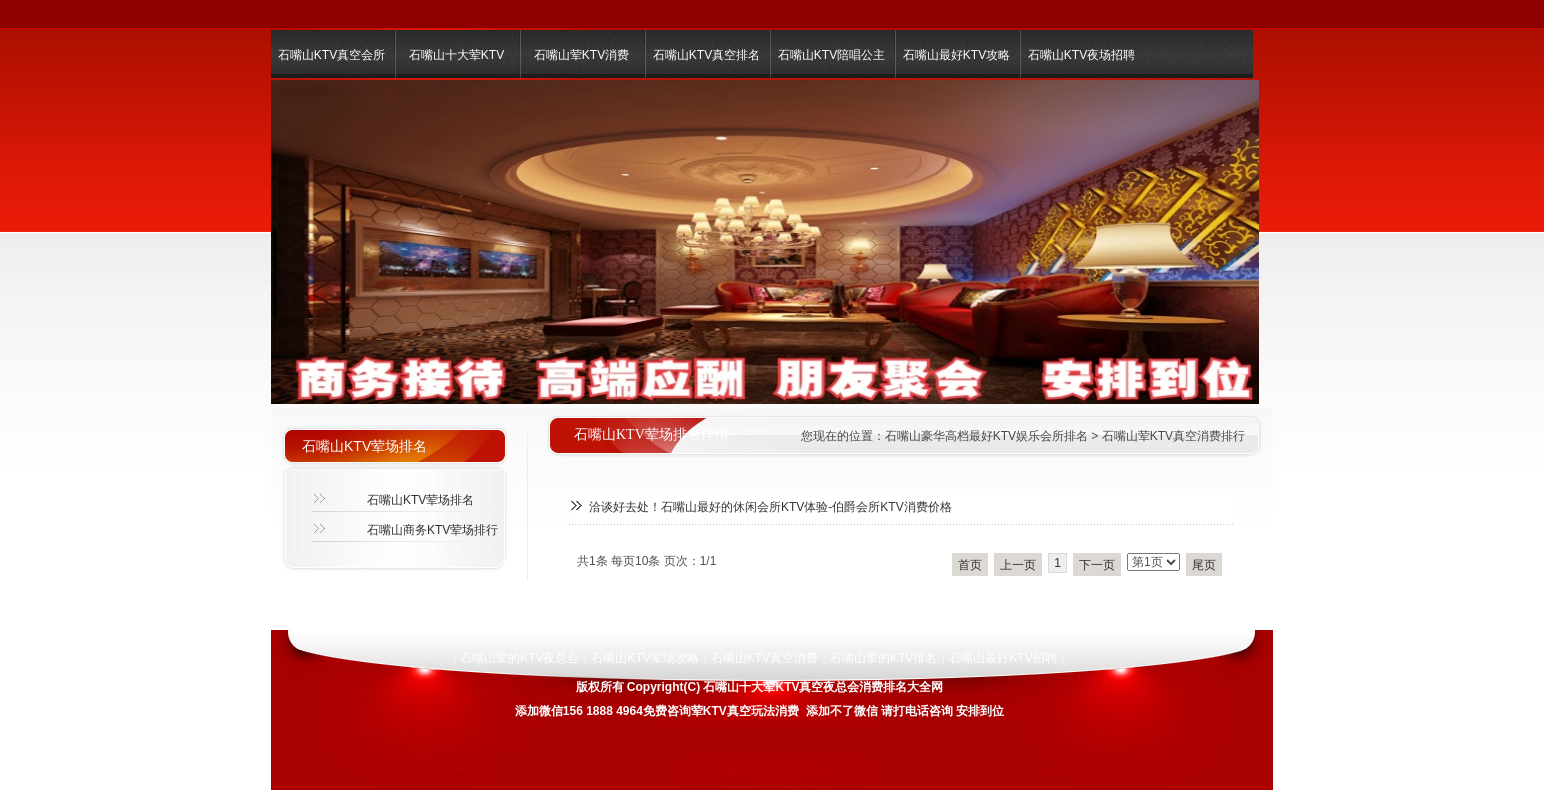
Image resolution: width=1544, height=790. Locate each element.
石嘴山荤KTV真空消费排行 (1173, 436)
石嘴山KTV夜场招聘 (1081, 55)
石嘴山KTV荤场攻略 (644, 658)
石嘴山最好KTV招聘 (1002, 658)
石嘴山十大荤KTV (456, 55)
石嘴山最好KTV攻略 (956, 55)
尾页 (1204, 565)
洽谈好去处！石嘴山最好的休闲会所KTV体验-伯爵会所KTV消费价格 (770, 507)
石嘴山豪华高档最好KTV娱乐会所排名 (986, 436)
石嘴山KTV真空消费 (764, 658)
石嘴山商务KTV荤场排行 (432, 530)
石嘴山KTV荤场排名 (420, 500)
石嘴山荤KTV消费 (581, 55)
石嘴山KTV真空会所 (331, 55)
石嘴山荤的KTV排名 (883, 658)
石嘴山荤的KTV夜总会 (519, 658)
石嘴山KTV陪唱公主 (831, 55)
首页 (970, 565)
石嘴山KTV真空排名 (706, 55)
